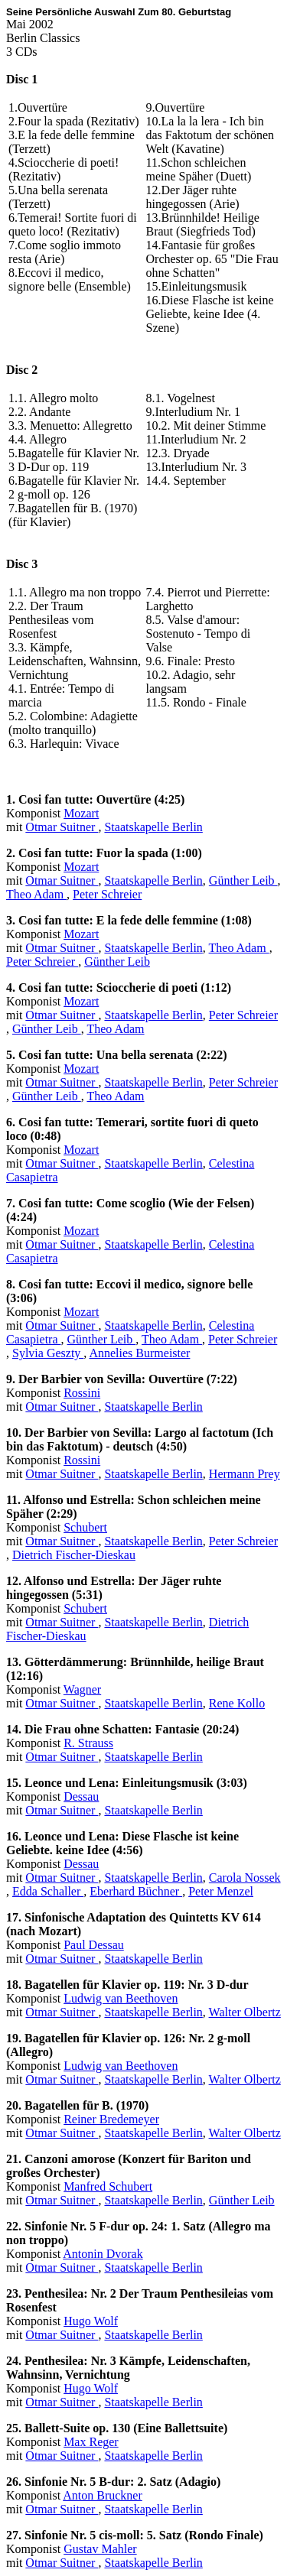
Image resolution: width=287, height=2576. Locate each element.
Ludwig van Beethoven (121, 1998)
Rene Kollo (237, 1703)
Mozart (81, 813)
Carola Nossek (245, 1877)
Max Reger (91, 2441)
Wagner (82, 1689)
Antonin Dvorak (102, 2253)
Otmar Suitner (61, 826)
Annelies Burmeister (139, 1352)
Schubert (85, 1527)
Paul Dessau (94, 1944)
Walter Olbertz (245, 2012)
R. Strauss (88, 1742)
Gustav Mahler (100, 2548)
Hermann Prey (244, 1473)
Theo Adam (36, 894)
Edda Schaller (47, 1891)
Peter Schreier (107, 894)
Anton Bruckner (102, 2495)
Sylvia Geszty (47, 1352)
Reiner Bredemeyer (111, 2119)
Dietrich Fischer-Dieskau (73, 1554)
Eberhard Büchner (136, 1891)
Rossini (82, 1392)
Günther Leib (243, 880)
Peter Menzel (220, 1891)
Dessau (81, 1796)
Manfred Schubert (108, 2186)
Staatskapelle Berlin (153, 826)
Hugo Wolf (91, 2321)
